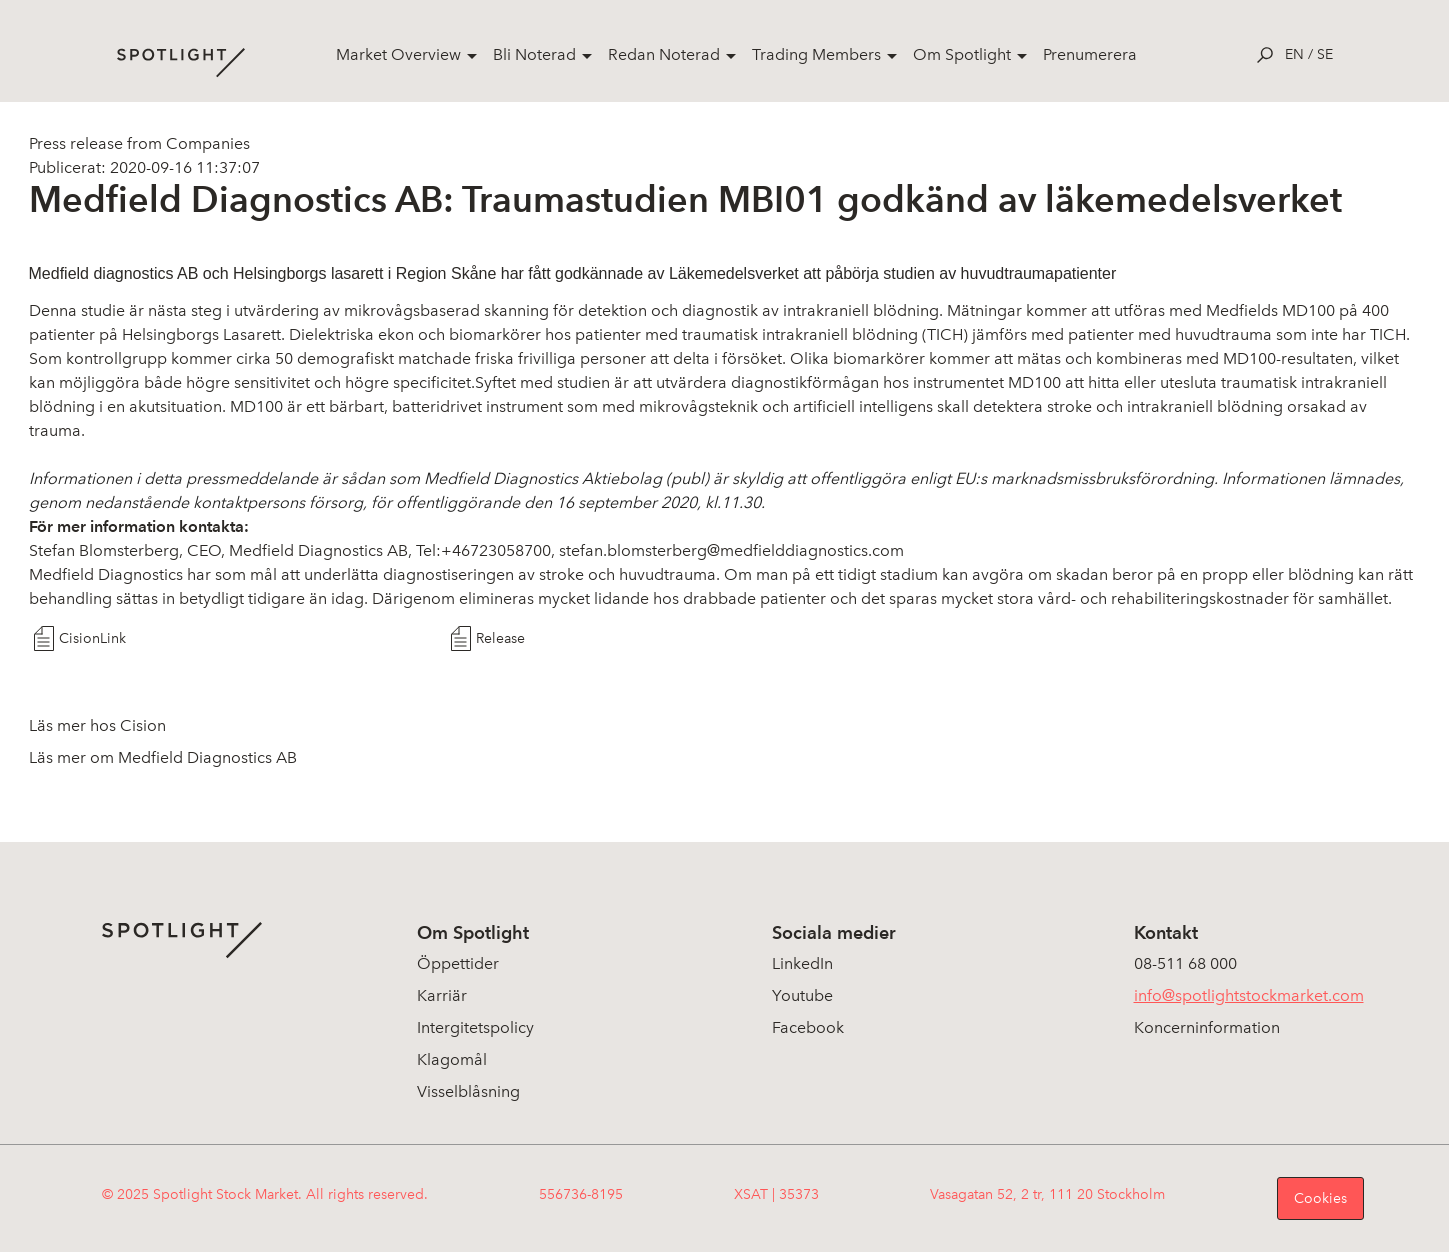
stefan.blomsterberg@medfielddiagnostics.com (731, 550)
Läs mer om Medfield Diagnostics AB (163, 757)
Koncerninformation (1207, 1027)
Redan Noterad (664, 54)
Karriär (442, 995)
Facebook (808, 1027)
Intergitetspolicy (475, 1027)
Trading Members (816, 54)
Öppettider (458, 963)
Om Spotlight (962, 54)
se (1325, 54)
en (1294, 54)
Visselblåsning (468, 1091)
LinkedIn (802, 963)
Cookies (1320, 1198)
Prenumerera (1090, 54)
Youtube (802, 995)
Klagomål (452, 1059)
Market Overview (398, 54)
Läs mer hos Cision (97, 725)
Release (500, 638)
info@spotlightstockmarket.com (1249, 995)
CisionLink (92, 638)
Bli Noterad (534, 54)
